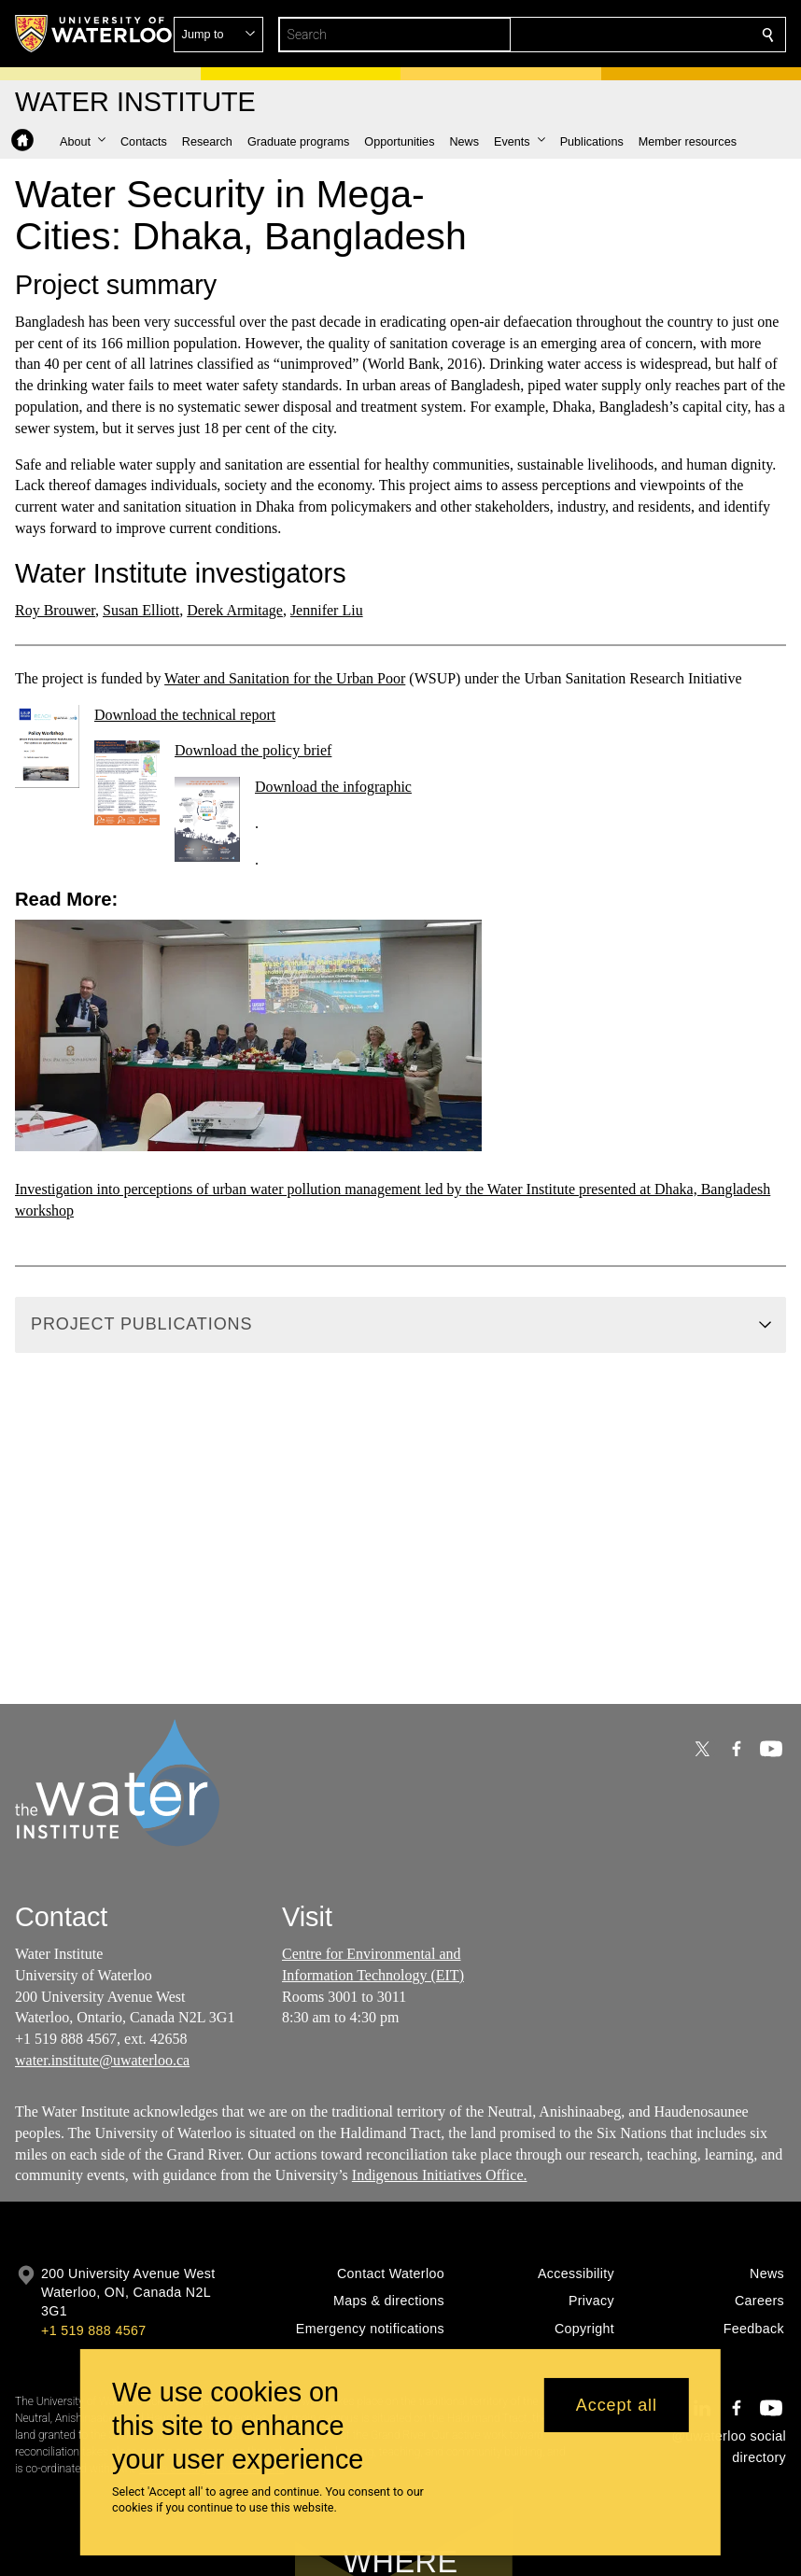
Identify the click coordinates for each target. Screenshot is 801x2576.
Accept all (616, 2405)
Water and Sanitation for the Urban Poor (284, 678)
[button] (633, 34)
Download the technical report (184, 715)
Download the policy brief (253, 750)
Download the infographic (333, 787)
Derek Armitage (235, 610)
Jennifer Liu (326, 610)
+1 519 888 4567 (93, 2330)
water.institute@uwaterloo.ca (102, 2060)
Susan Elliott (141, 610)
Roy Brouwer (55, 610)
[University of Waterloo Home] (94, 33)
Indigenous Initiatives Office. (439, 2175)
